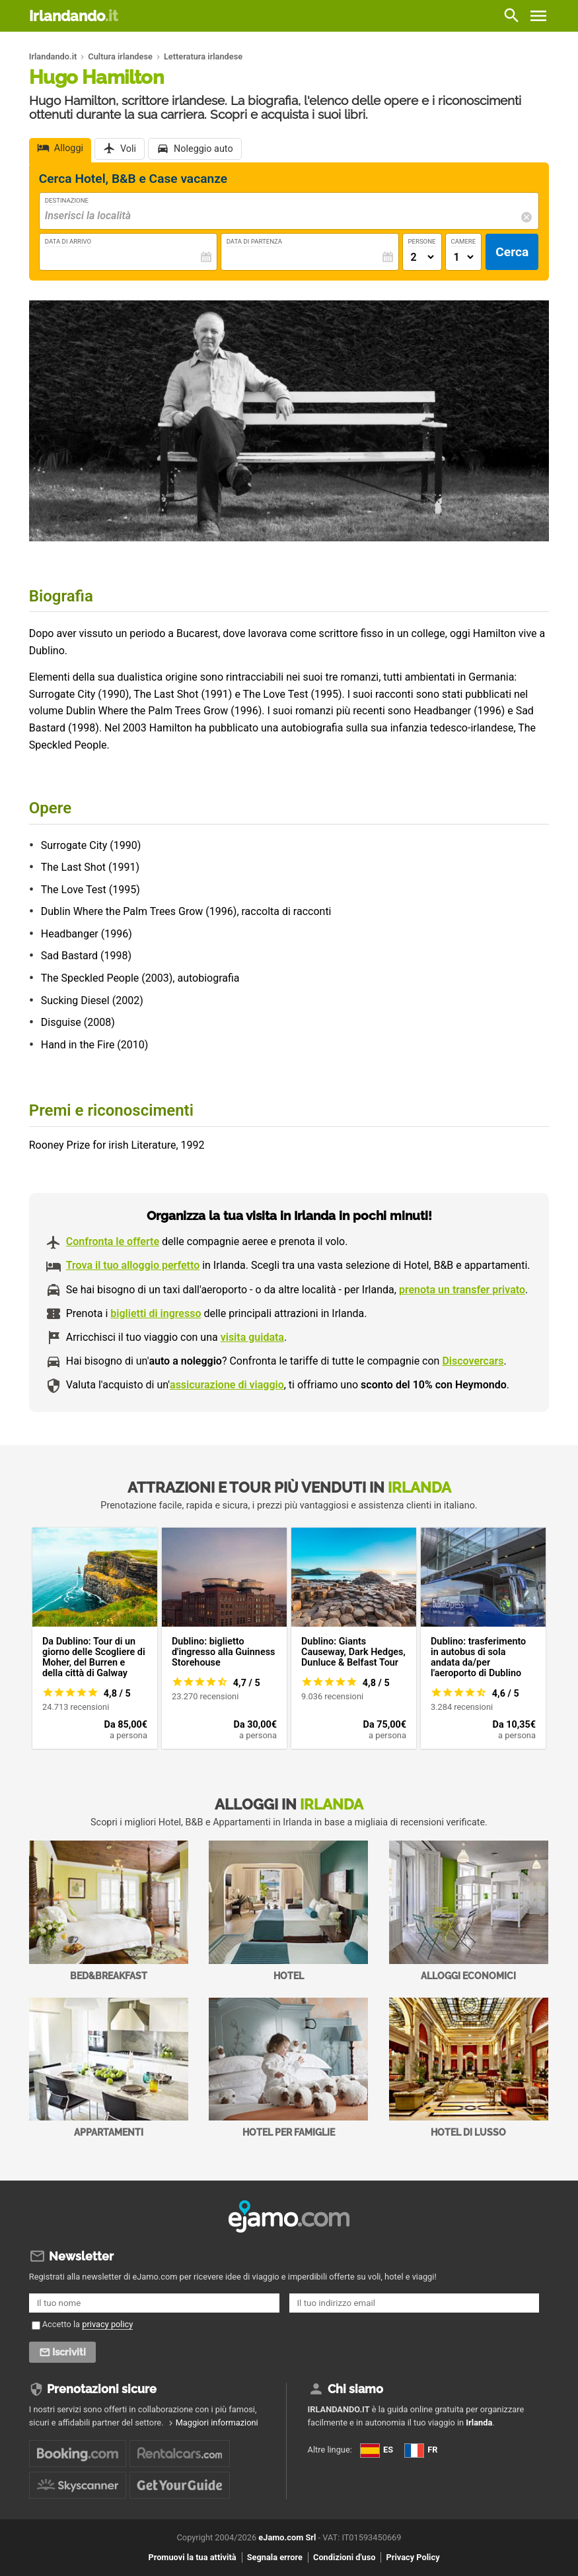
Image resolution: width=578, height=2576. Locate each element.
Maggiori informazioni (217, 2422)
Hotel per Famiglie (288, 2068)
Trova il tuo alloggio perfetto (132, 1265)
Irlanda (479, 2422)
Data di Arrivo (68, 241)
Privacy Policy (412, 2558)
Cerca (511, 251)
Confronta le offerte (112, 1241)
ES (376, 2450)
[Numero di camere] (463, 257)
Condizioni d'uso (344, 2558)
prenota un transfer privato (462, 1289)
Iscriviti (70, 2352)
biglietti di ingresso (155, 1313)
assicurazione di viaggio (227, 1384)
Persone (422, 241)
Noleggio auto (203, 149)
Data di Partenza (254, 241)
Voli (128, 149)
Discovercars (472, 1361)
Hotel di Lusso (468, 2068)
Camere (463, 241)
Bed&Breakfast (108, 1911)
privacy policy (107, 2324)
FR (420, 2450)
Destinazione (67, 200)
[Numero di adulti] (422, 257)
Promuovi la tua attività (192, 2558)
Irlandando (73, 15)
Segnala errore (275, 2558)
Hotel (288, 1911)
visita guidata (252, 1337)
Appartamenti (108, 2068)
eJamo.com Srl (287, 2537)
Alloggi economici (468, 1911)
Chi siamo (355, 2389)
